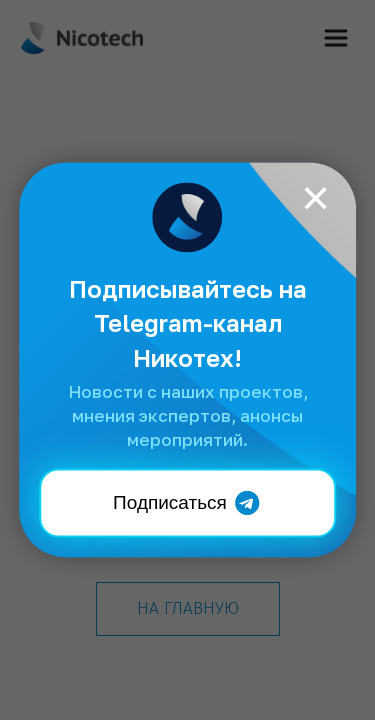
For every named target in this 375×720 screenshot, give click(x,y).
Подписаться (187, 502)
